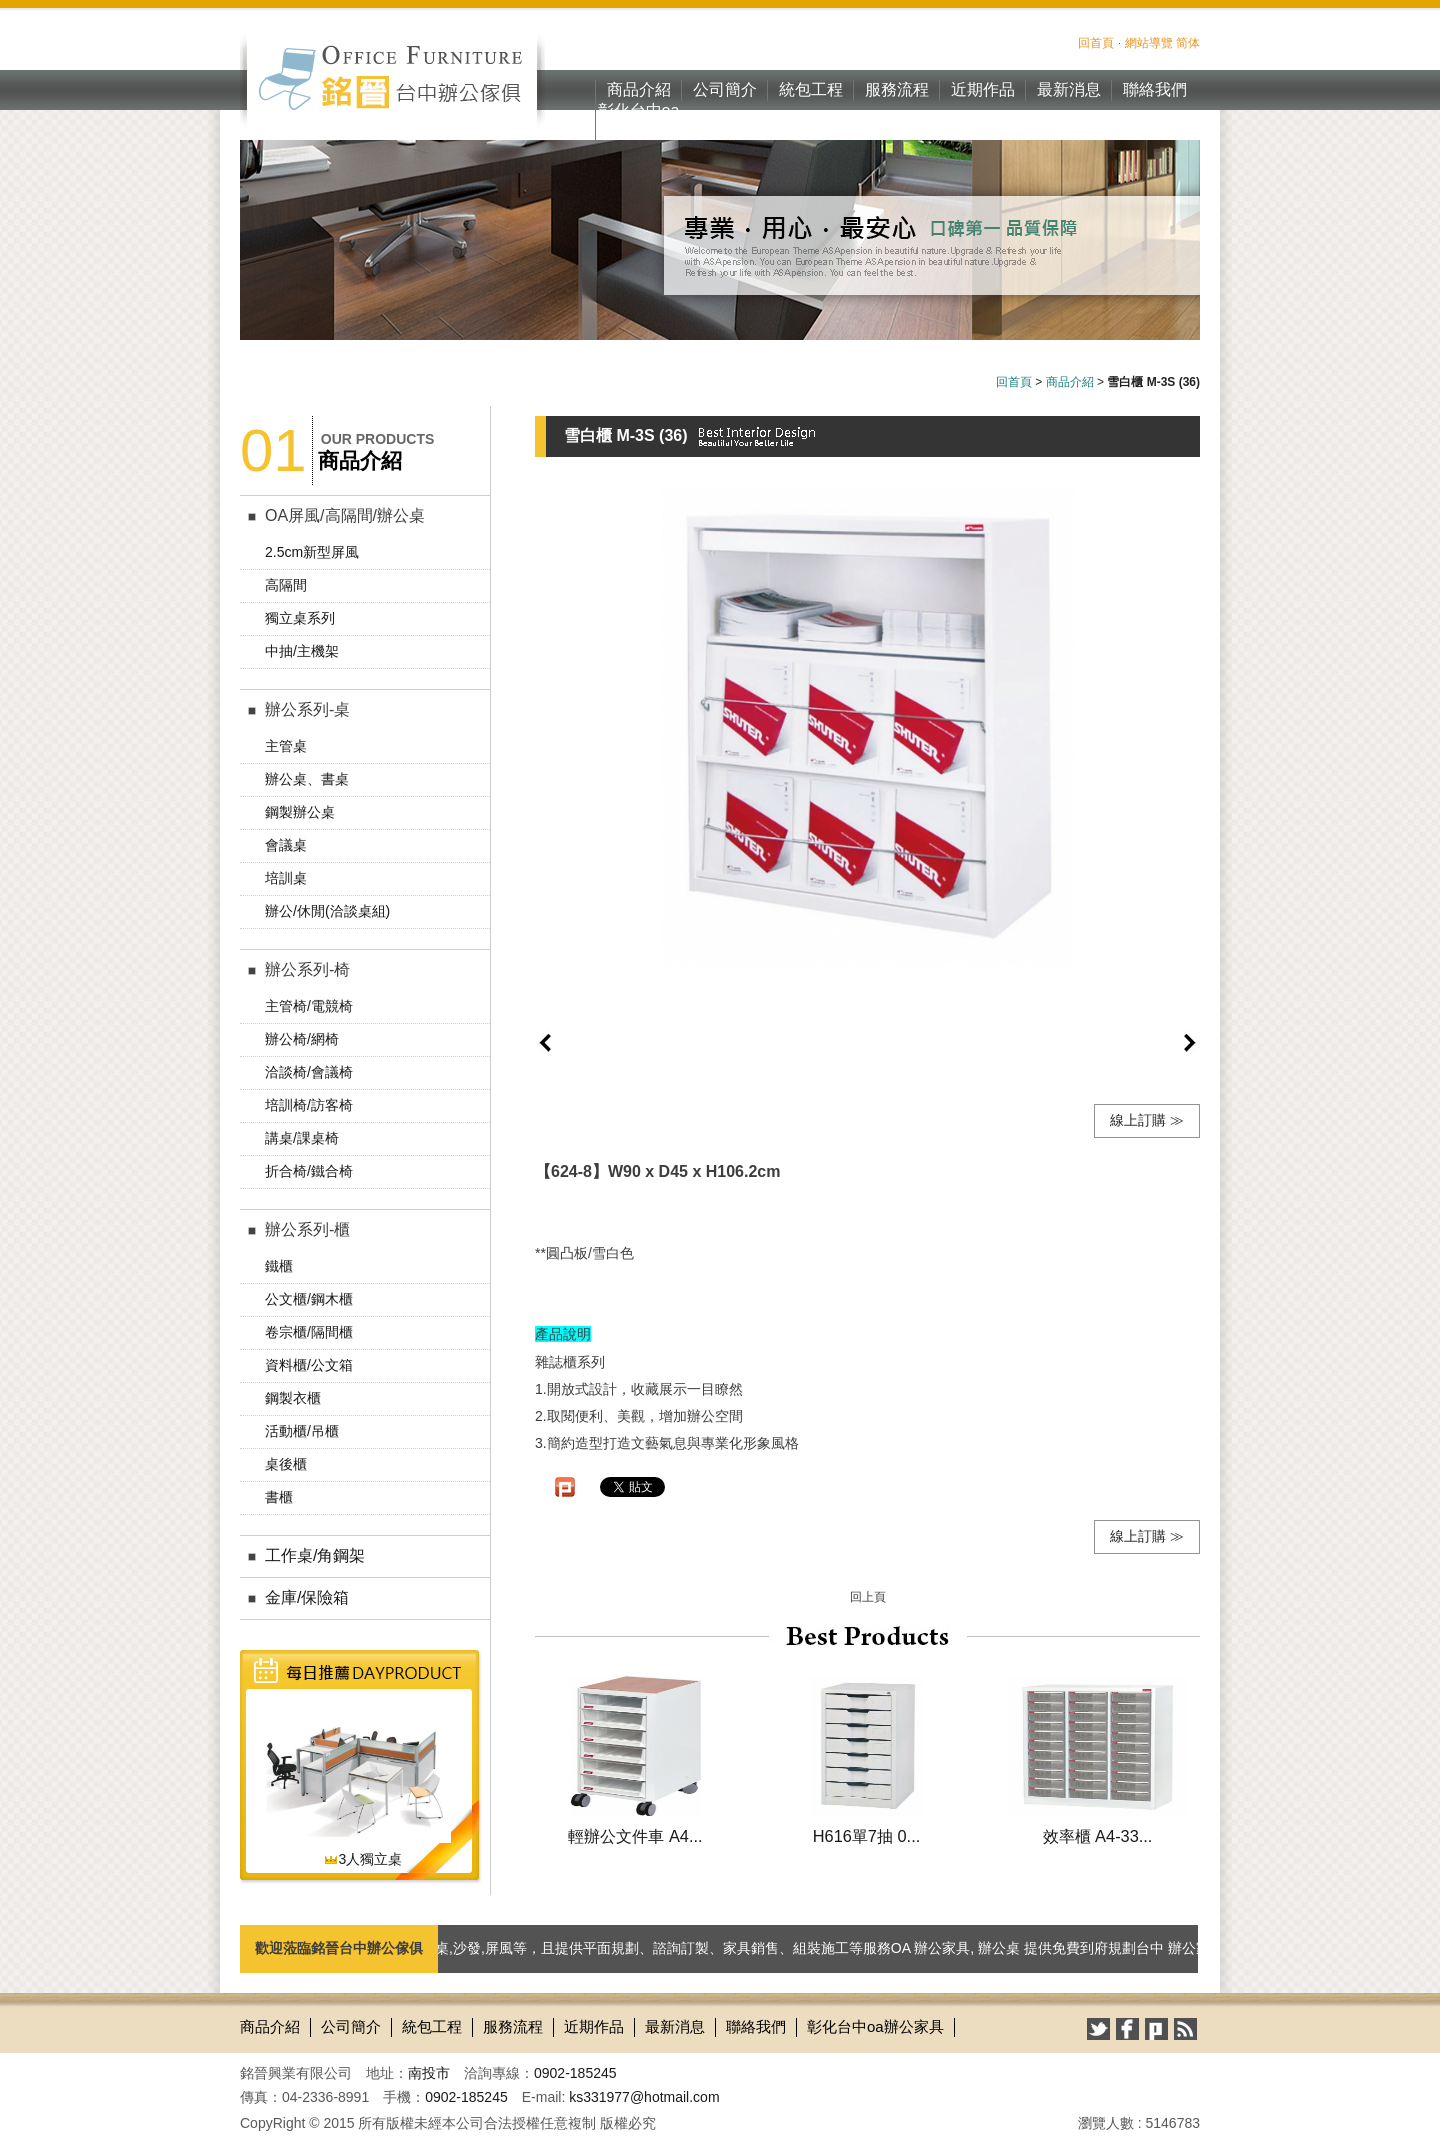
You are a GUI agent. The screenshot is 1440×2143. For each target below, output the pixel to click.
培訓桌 (286, 878)
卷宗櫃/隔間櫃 (309, 1332)
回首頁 (1096, 43)
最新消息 (1069, 89)
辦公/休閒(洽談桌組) (327, 911)
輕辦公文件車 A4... (635, 1836)
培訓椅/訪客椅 (309, 1105)
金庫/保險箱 (307, 1597)
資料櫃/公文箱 (309, 1365)
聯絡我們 (1155, 89)
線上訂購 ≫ (1147, 1120)
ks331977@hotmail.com (644, 2097)
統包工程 (811, 89)
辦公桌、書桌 (307, 779)
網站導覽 (1149, 43)
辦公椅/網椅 (302, 1039)
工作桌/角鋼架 (315, 1555)
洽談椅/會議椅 (309, 1072)
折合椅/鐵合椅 (309, 1171)
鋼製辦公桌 (300, 812)
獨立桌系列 (300, 618)
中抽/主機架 (302, 651)
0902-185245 (575, 2073)
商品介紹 (639, 89)
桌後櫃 (286, 1464)
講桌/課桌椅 (302, 1138)
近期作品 (983, 89)
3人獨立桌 (363, 1859)
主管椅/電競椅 (309, 1006)
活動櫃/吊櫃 (302, 1431)
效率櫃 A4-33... (1098, 1836)
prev (545, 1043)
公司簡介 (725, 89)
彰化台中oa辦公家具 (639, 121)
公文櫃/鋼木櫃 (309, 1299)
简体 (1188, 43)
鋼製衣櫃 (293, 1398)
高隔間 (286, 585)
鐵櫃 (279, 1266)
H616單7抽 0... (867, 1836)
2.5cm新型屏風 (312, 552)
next (1190, 1043)
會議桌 (286, 845)
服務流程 (897, 89)
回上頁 (868, 1597)
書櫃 (279, 1497)
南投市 (429, 2073)
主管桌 (286, 746)
